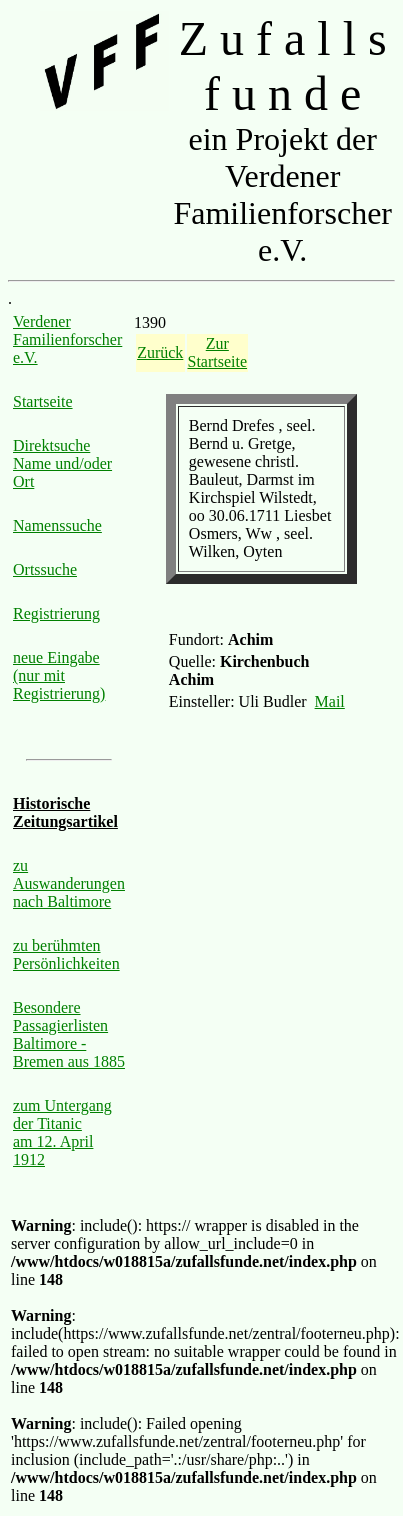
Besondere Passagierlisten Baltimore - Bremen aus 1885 (69, 1034)
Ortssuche (45, 569)
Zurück (160, 352)
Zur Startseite (218, 352)
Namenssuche (57, 525)
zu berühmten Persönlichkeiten (66, 954)
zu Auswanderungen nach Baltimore (69, 883)
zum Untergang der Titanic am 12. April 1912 (62, 1132)
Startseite (43, 401)
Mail (330, 701)
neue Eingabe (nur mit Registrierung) (59, 675)
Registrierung (56, 613)
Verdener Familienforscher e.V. (67, 339)
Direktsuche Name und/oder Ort (62, 463)
